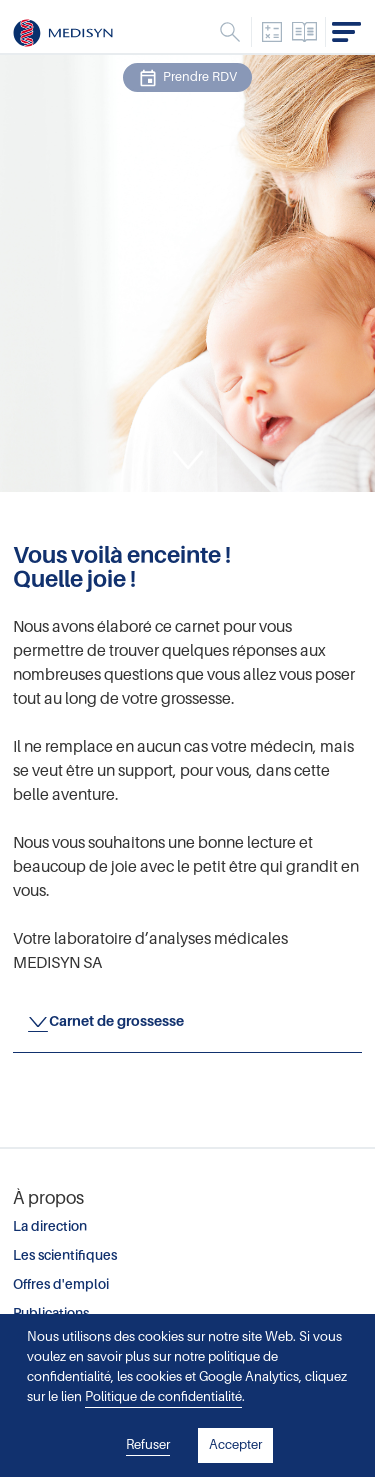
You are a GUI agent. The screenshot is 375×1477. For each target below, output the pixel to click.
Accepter (235, 1444)
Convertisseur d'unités (272, 32)
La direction (50, 1226)
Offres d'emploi (61, 1284)
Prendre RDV (187, 78)
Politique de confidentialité (163, 1396)
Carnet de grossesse (116, 1021)
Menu (230, 32)
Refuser (148, 1444)
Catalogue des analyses (305, 32)
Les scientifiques (65, 1255)
